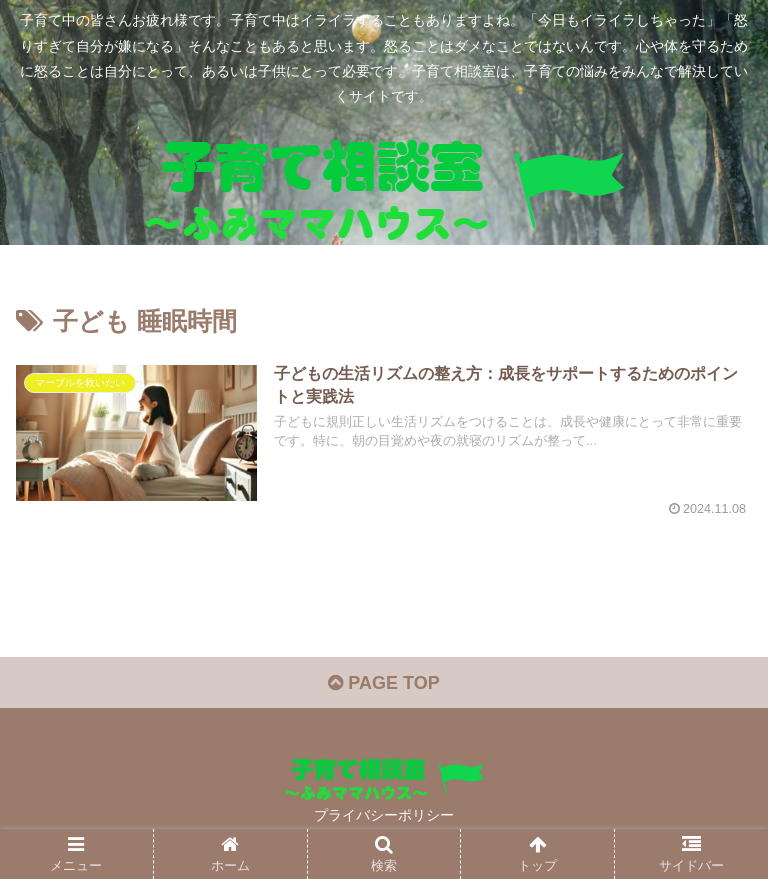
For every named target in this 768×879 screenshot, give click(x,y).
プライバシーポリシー (384, 815)
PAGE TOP (383, 683)
